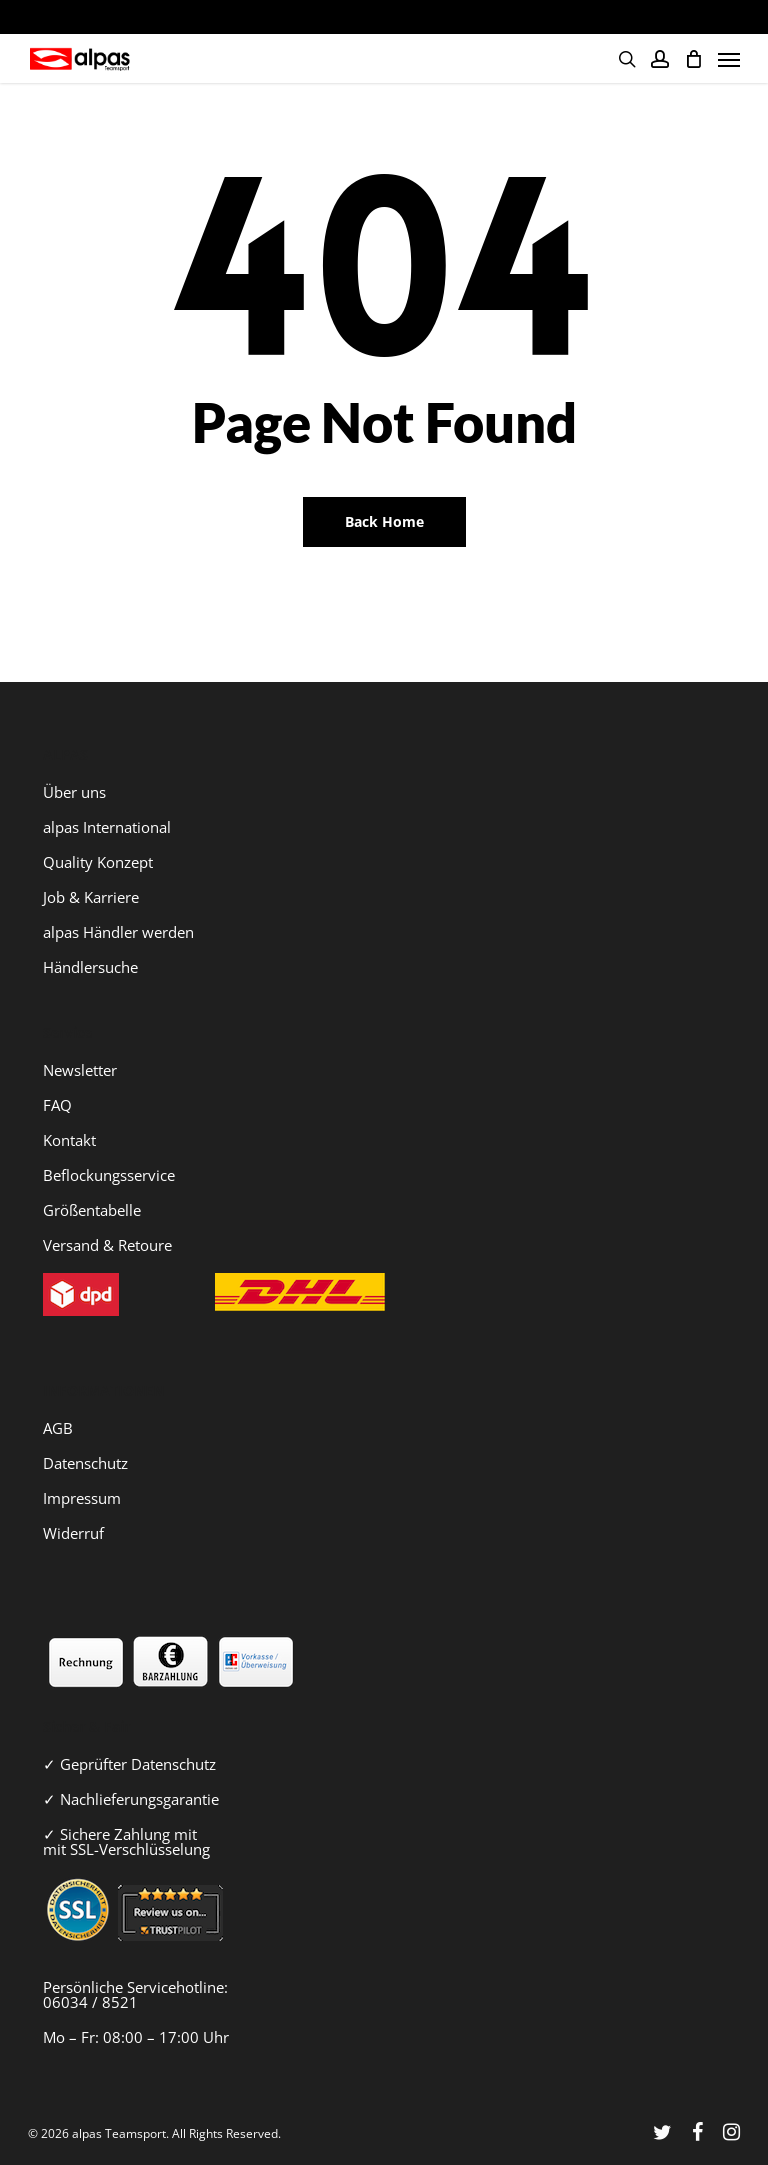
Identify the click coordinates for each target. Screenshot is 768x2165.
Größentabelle (92, 1210)
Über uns (74, 792)
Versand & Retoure (107, 1245)
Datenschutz (85, 1463)
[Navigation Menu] (729, 59)
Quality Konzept (98, 862)
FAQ (57, 1105)
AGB (58, 1428)
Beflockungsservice (109, 1175)
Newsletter (80, 1070)
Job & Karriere (91, 897)
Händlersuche (90, 967)
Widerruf (73, 1533)
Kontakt (69, 1140)
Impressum (82, 1498)
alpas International (107, 827)
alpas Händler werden (118, 932)
